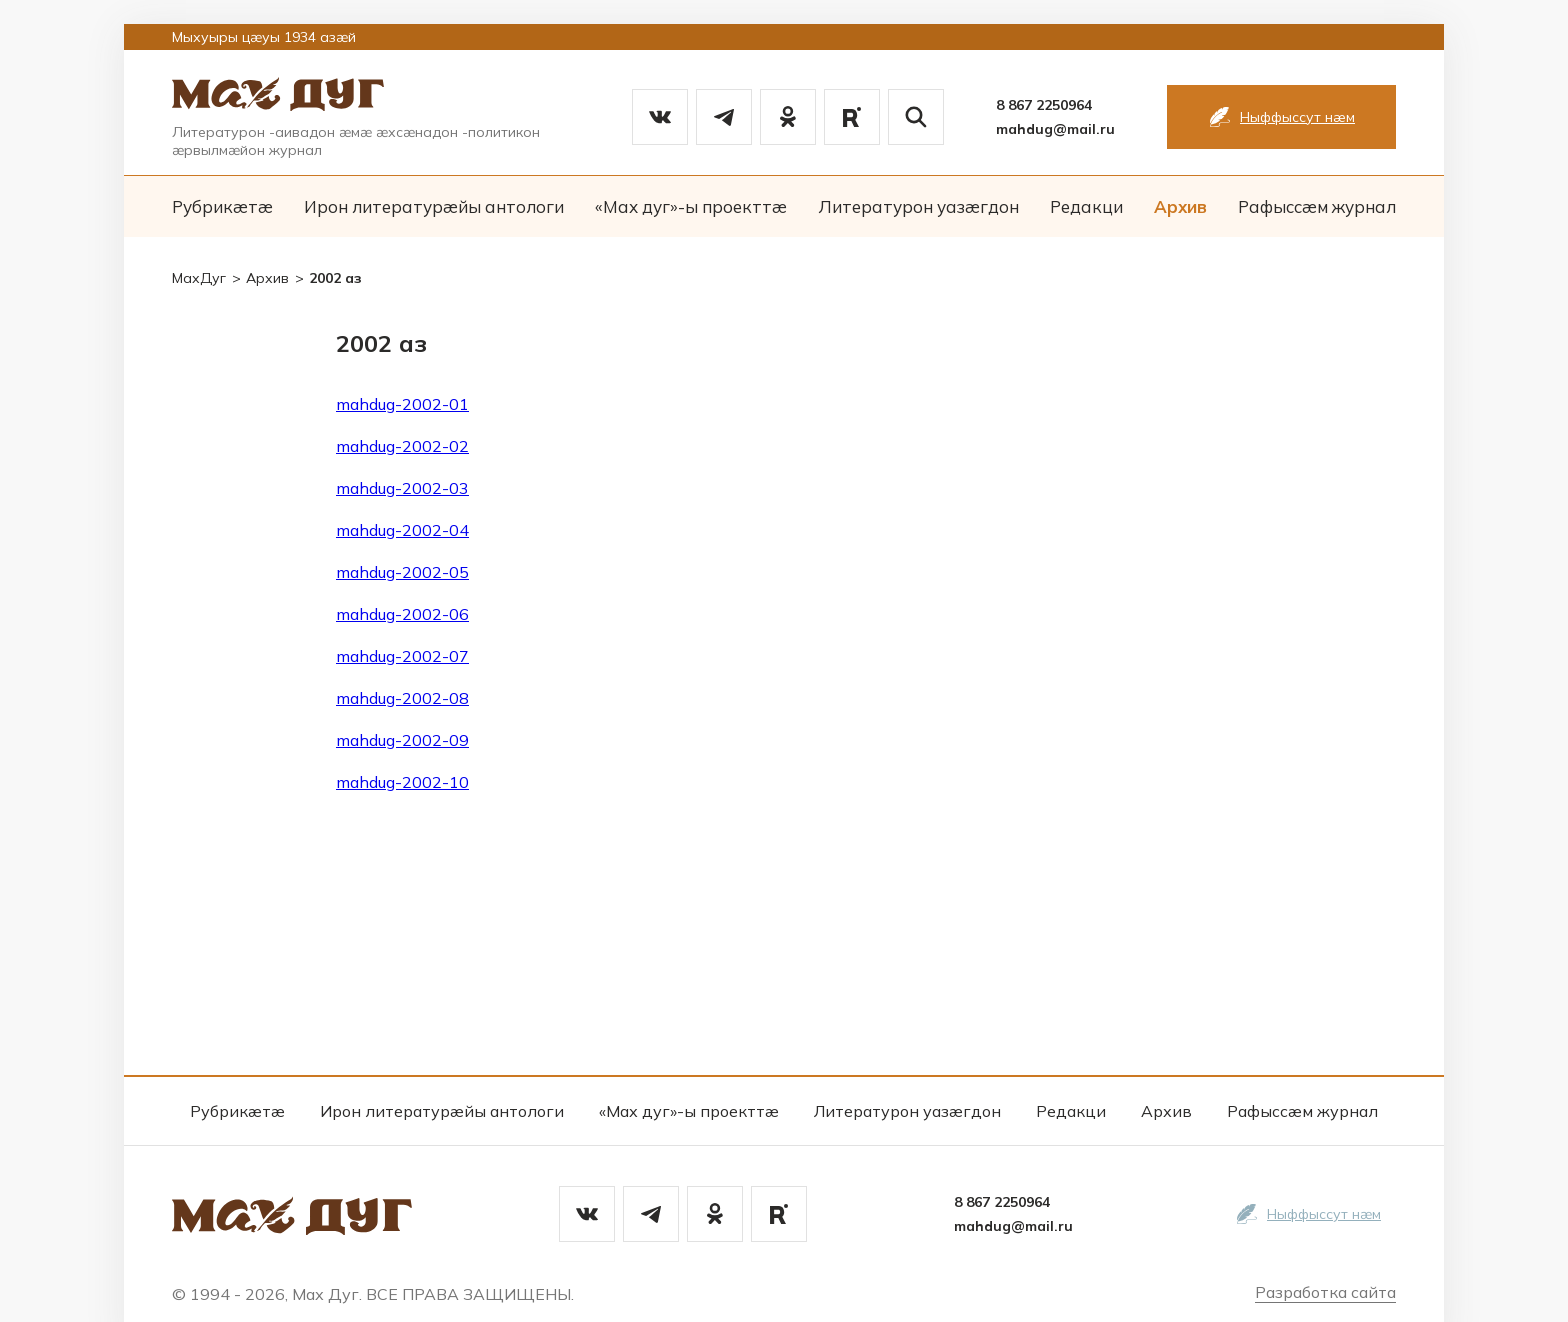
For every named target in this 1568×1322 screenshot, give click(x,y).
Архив (1180, 206)
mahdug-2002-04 (402, 530)
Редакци (1086, 206)
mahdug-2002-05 (402, 572)
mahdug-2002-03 (402, 488)
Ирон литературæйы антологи (434, 206)
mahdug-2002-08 (402, 698)
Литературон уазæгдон (918, 206)
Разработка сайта (1325, 1292)
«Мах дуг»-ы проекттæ (691, 206)
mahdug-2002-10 (402, 782)
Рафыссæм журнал (1317, 206)
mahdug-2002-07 (402, 656)
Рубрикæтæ (222, 206)
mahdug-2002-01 (402, 404)
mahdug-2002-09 (402, 740)
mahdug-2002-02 (402, 446)
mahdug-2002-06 (402, 614)
